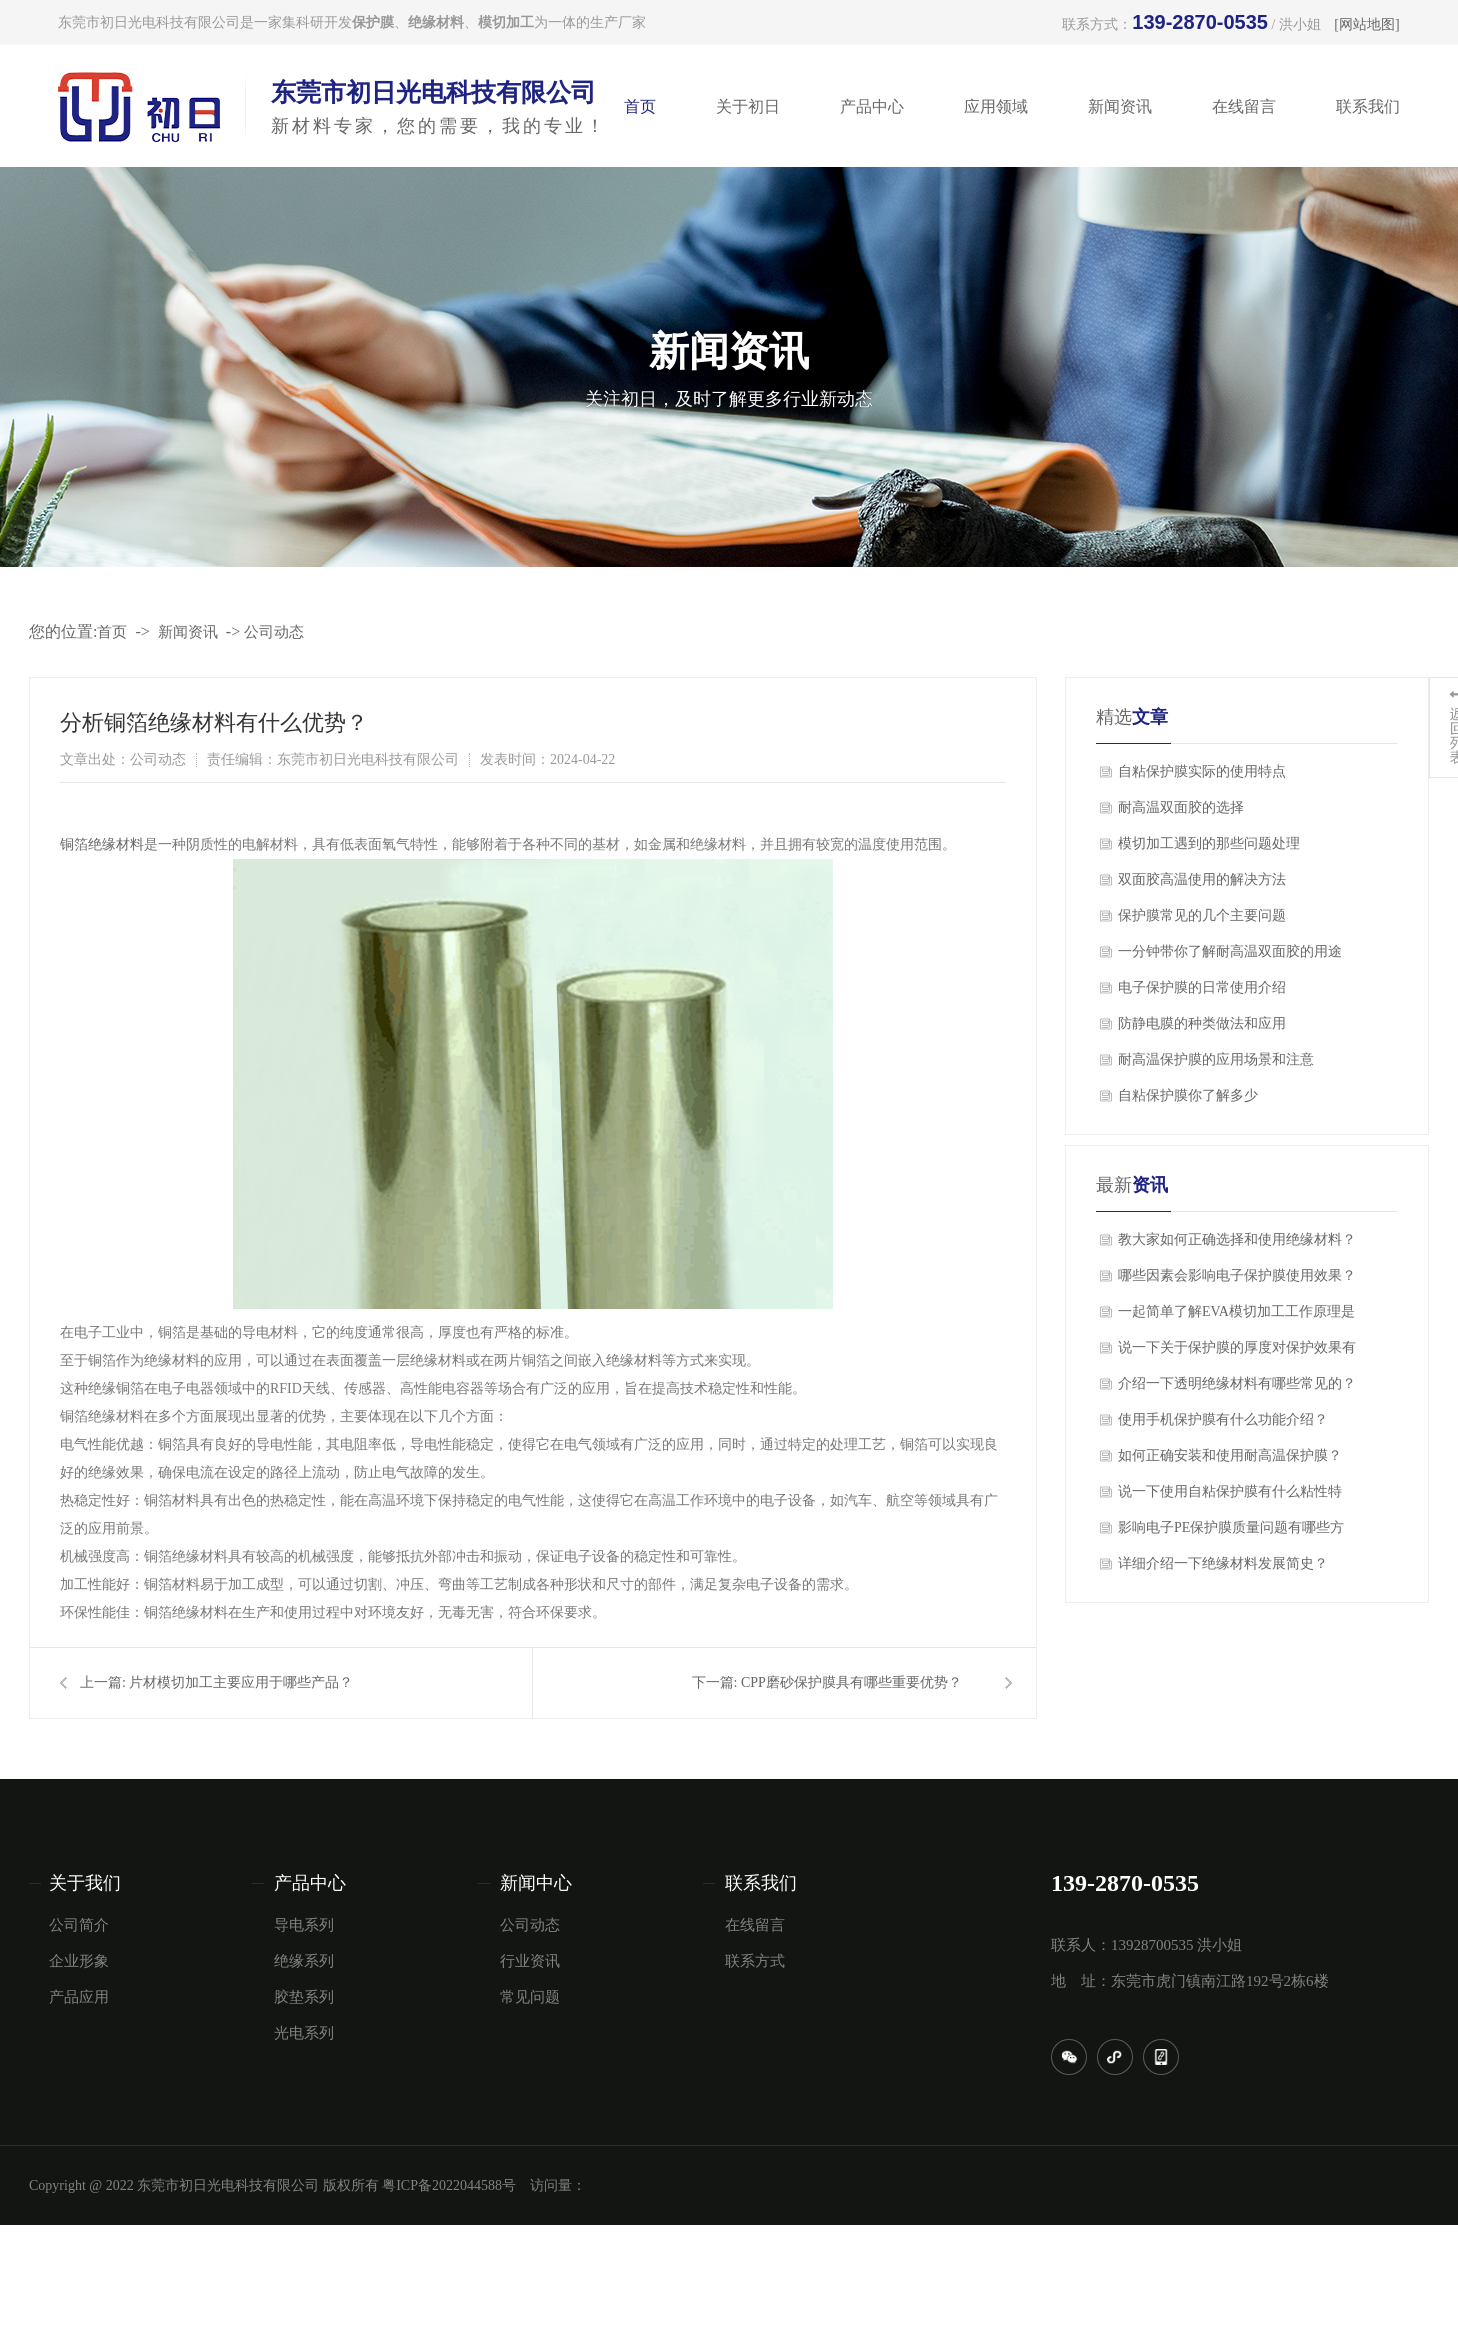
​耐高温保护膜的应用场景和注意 (1216, 1059)
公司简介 (79, 1925)
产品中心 (872, 106)
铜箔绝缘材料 (102, 844)
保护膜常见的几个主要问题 (1202, 915)
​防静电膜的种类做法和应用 (1202, 1023)
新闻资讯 (1120, 106)
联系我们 (1368, 106)
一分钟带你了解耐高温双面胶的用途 (1230, 951)
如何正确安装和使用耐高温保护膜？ (1230, 1455)
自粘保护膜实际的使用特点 (1202, 771)
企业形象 (79, 1961)
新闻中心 (536, 1883)
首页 (640, 106)
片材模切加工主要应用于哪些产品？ (241, 1682)
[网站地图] (1366, 24)
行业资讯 (530, 1961)
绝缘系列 (304, 1961)
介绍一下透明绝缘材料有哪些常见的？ (1237, 1383)
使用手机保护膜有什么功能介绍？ (1223, 1419)
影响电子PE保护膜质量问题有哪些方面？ (1231, 1533)
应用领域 (996, 106)
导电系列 (304, 1925)
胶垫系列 (304, 1997)
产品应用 (79, 1997)
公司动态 (274, 632)
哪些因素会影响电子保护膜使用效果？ (1237, 1275)
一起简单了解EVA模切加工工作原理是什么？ (1236, 1317)
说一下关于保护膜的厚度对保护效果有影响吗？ (1237, 1353)
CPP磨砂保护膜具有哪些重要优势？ (851, 1682)
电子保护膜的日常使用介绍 (1202, 987)
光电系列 (304, 2033)
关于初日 (748, 106)
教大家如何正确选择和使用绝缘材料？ (1237, 1239)
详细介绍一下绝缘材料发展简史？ (1223, 1563)
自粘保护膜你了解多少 (1188, 1095)
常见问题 (530, 1997)
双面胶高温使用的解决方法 (1202, 879)
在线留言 (1244, 106)
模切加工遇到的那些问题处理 (1209, 843)
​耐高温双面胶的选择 (1181, 807)
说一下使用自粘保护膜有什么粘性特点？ (1230, 1497)
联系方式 (755, 1961)
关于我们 (85, 1883)
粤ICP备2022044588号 (449, 2185)
